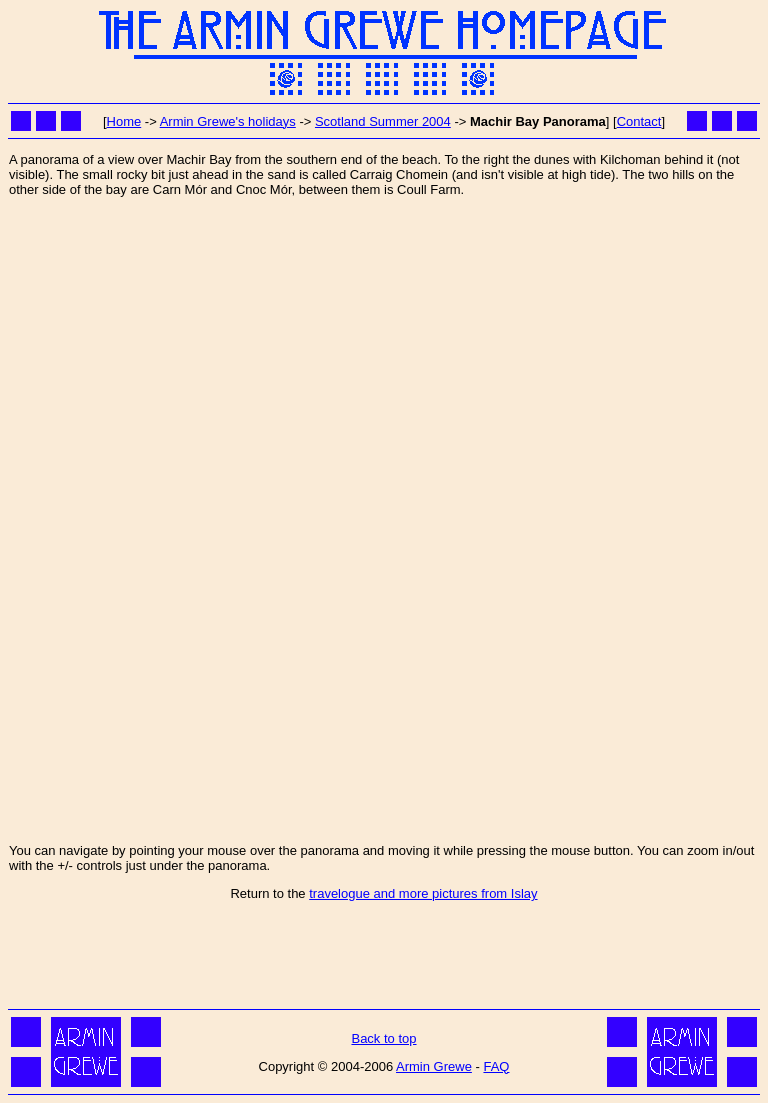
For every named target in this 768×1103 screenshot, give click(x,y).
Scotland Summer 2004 (383, 121)
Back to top (383, 1038)
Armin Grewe (434, 1066)
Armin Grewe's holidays (228, 121)
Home (124, 121)
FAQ (496, 1066)
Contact (639, 121)
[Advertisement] (384, 959)
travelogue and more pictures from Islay (423, 893)
